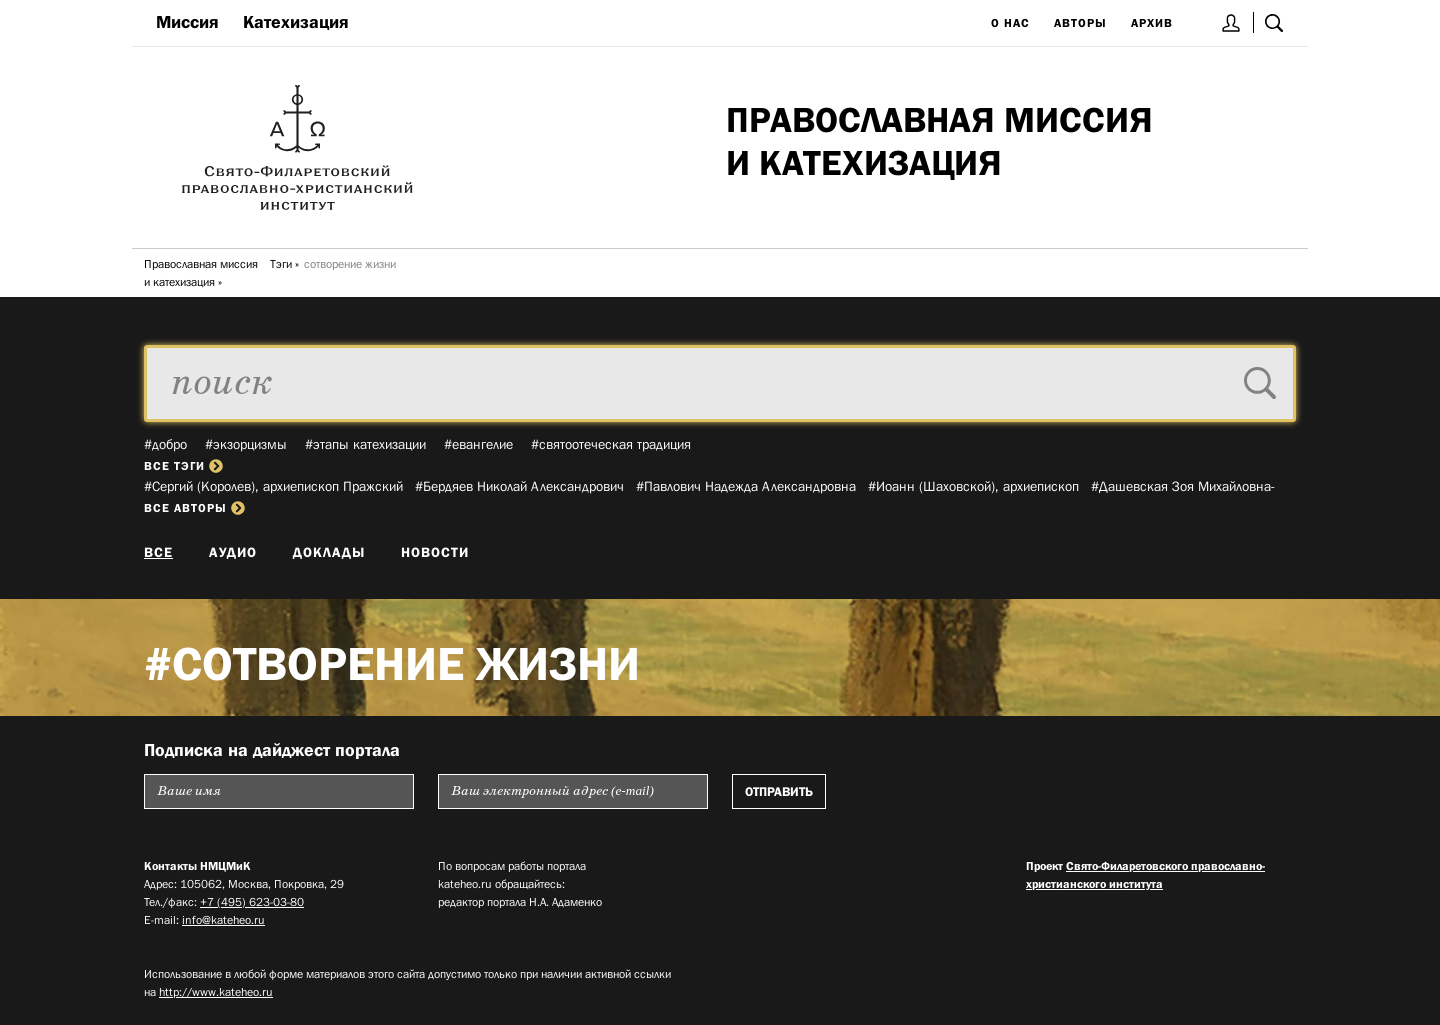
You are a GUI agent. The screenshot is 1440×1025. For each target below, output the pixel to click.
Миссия (187, 22)
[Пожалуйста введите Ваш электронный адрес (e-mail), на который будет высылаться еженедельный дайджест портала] (573, 791)
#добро (165, 444)
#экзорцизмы (246, 444)
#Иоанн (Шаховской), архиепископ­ (973, 486)
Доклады (329, 552)
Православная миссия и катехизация (201, 273)
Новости (435, 552)
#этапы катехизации (365, 444)
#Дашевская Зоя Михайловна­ (1183, 486)
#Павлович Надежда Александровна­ (746, 486)
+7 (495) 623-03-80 (252, 902)
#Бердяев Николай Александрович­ (519, 486)
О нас (1010, 23)
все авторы (194, 508)
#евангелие (478, 444)
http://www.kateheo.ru (216, 992)
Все (158, 552)
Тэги (281, 264)
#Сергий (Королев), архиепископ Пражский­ (273, 486)
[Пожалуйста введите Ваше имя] (279, 791)
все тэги (183, 466)
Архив (1152, 23)
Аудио (233, 552)
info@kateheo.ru (223, 920)
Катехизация (296, 22)
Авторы (1080, 23)
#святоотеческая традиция (611, 444)
